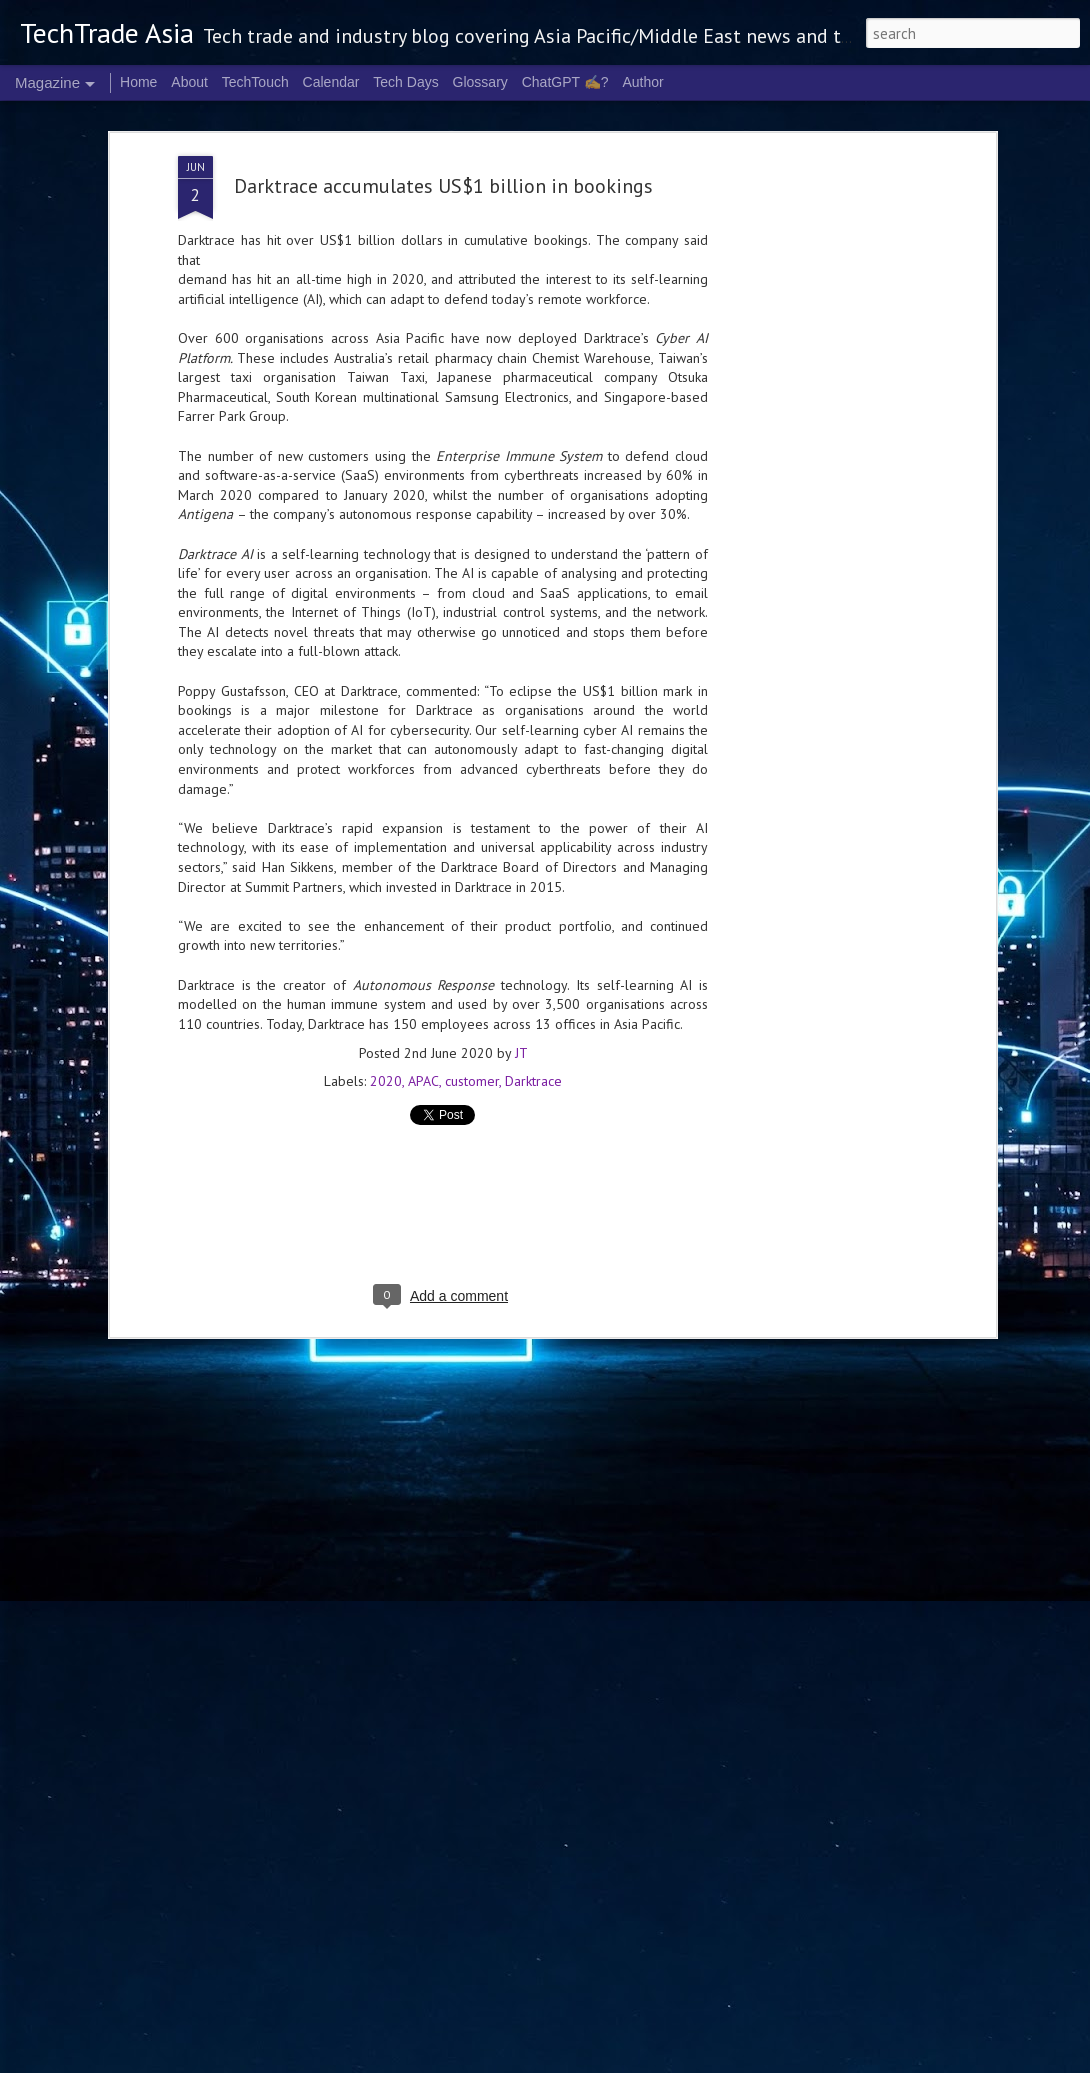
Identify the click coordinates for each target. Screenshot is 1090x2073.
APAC (423, 877)
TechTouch (255, 82)
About (189, 82)
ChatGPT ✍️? (565, 82)
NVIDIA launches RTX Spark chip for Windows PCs (285, 1824)
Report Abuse (864, 2061)
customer (472, 877)
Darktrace (533, 877)
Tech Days (405, 82)
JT (521, 849)
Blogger (810, 2061)
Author (642, 82)
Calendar (331, 82)
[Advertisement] (443, 1009)
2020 (386, 877)
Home (138, 82)
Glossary (480, 82)
